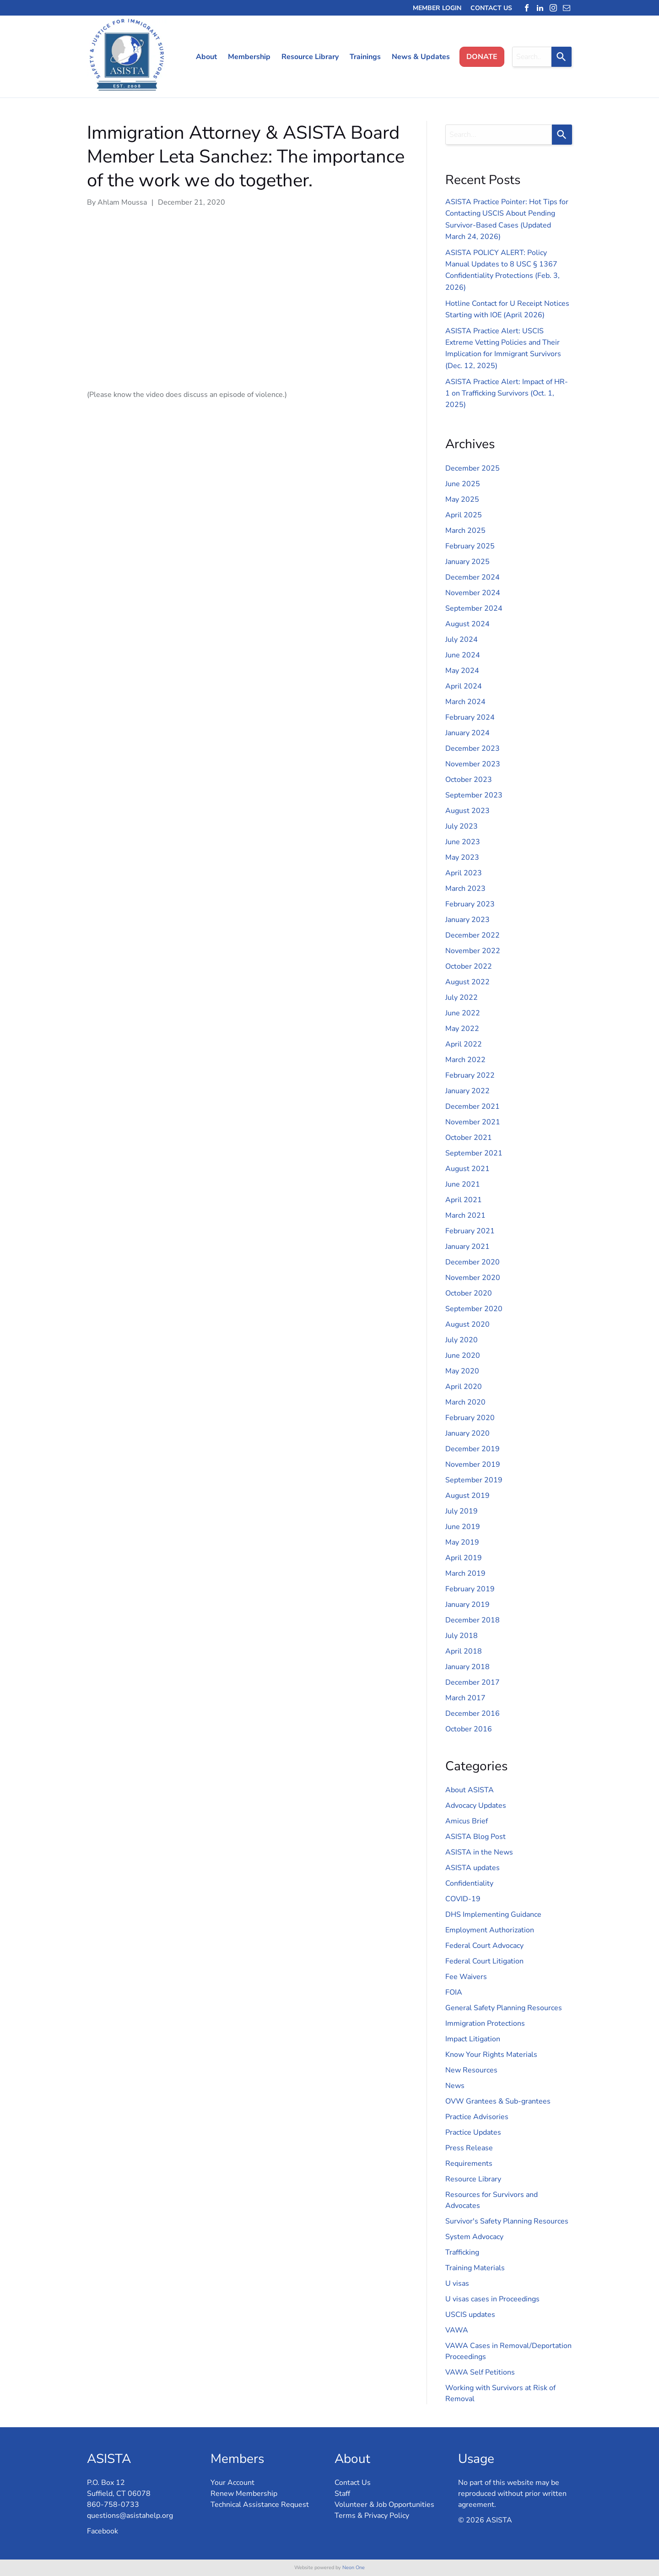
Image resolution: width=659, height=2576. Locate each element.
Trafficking (462, 2252)
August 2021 (467, 1169)
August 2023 (467, 811)
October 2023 (468, 780)
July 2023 (461, 826)
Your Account (232, 2483)
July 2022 (461, 997)
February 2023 (470, 904)
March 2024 (465, 702)
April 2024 (463, 686)
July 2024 (461, 640)
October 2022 (468, 966)
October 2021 (468, 1138)
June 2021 (462, 1184)
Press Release (469, 2148)
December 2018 (472, 1620)
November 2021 (472, 1122)
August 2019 (467, 1496)
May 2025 (462, 499)
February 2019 (470, 1589)
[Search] (561, 57)
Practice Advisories (476, 2117)
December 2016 (472, 1713)
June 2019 (462, 1527)
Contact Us (353, 2483)
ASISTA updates (472, 1868)
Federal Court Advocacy (484, 1946)
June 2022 (462, 1013)
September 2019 (473, 1480)
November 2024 (472, 593)
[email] (566, 7)
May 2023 (462, 857)
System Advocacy (474, 2237)
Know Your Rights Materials (491, 2055)
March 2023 (465, 889)
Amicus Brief (466, 1821)
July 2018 (461, 1636)
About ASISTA (469, 1790)
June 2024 (462, 655)
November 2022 (472, 951)
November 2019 (472, 1464)
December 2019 (472, 1449)
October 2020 (468, 1293)
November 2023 (472, 764)
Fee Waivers (466, 1977)
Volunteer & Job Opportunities (384, 2505)
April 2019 (463, 1558)
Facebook (102, 2531)
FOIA (453, 1992)
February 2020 (470, 1418)
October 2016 (468, 1729)
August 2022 (467, 982)
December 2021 (472, 1106)
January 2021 (467, 1247)
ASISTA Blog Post (475, 1837)
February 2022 (470, 1075)
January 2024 (467, 733)
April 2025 (463, 515)
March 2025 (465, 531)
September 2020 (473, 1309)
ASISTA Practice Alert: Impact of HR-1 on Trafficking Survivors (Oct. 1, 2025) (506, 393)
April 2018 (463, 1651)
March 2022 (465, 1060)
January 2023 (467, 920)
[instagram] (553, 7)
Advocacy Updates (475, 1805)
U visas (457, 2283)
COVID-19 (463, 1899)
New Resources (471, 2070)
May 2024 (462, 671)
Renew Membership (244, 2494)
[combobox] (531, 57)
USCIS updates (470, 2315)
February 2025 (470, 546)
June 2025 (462, 484)
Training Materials (475, 2268)
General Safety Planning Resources (503, 2008)
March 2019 (465, 1573)
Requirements (468, 2163)
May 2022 (462, 1029)
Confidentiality (469, 1883)
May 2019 (462, 1542)
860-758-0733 (113, 2505)
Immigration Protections (485, 2023)
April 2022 (463, 1044)
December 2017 (472, 1682)
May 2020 (462, 1371)
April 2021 (463, 1200)
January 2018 (467, 1667)
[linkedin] (540, 7)
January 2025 (467, 562)
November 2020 (472, 1278)
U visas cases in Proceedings (492, 2299)
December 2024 (472, 577)
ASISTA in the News (479, 1852)
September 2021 (473, 1153)
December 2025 (472, 468)
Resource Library (473, 2179)
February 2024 (470, 717)
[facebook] (526, 7)
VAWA (456, 2330)
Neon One (353, 2567)
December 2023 (472, 748)
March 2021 (465, 1215)
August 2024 (467, 624)
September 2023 (473, 795)
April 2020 (463, 1387)
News (455, 2086)
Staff (342, 2494)
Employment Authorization (489, 1930)
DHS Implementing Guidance (493, 1914)
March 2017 (465, 1698)
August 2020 (467, 1324)
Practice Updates (473, 2132)
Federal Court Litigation (484, 1961)
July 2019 (461, 1511)
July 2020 (461, 1340)
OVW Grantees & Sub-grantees (498, 2101)
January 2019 (467, 1605)
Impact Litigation (472, 2039)
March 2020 (465, 1402)
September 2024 (473, 608)
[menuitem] (203, 57)
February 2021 (470, 1231)
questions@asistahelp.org (130, 2516)
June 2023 (462, 842)
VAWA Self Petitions (480, 2372)
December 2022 (472, 935)
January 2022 (467, 1091)
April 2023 (463, 873)
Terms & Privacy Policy (372, 2516)
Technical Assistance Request (260, 2505)
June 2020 (462, 1355)
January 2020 (467, 1433)
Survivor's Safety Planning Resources (506, 2221)
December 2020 (472, 1262)
